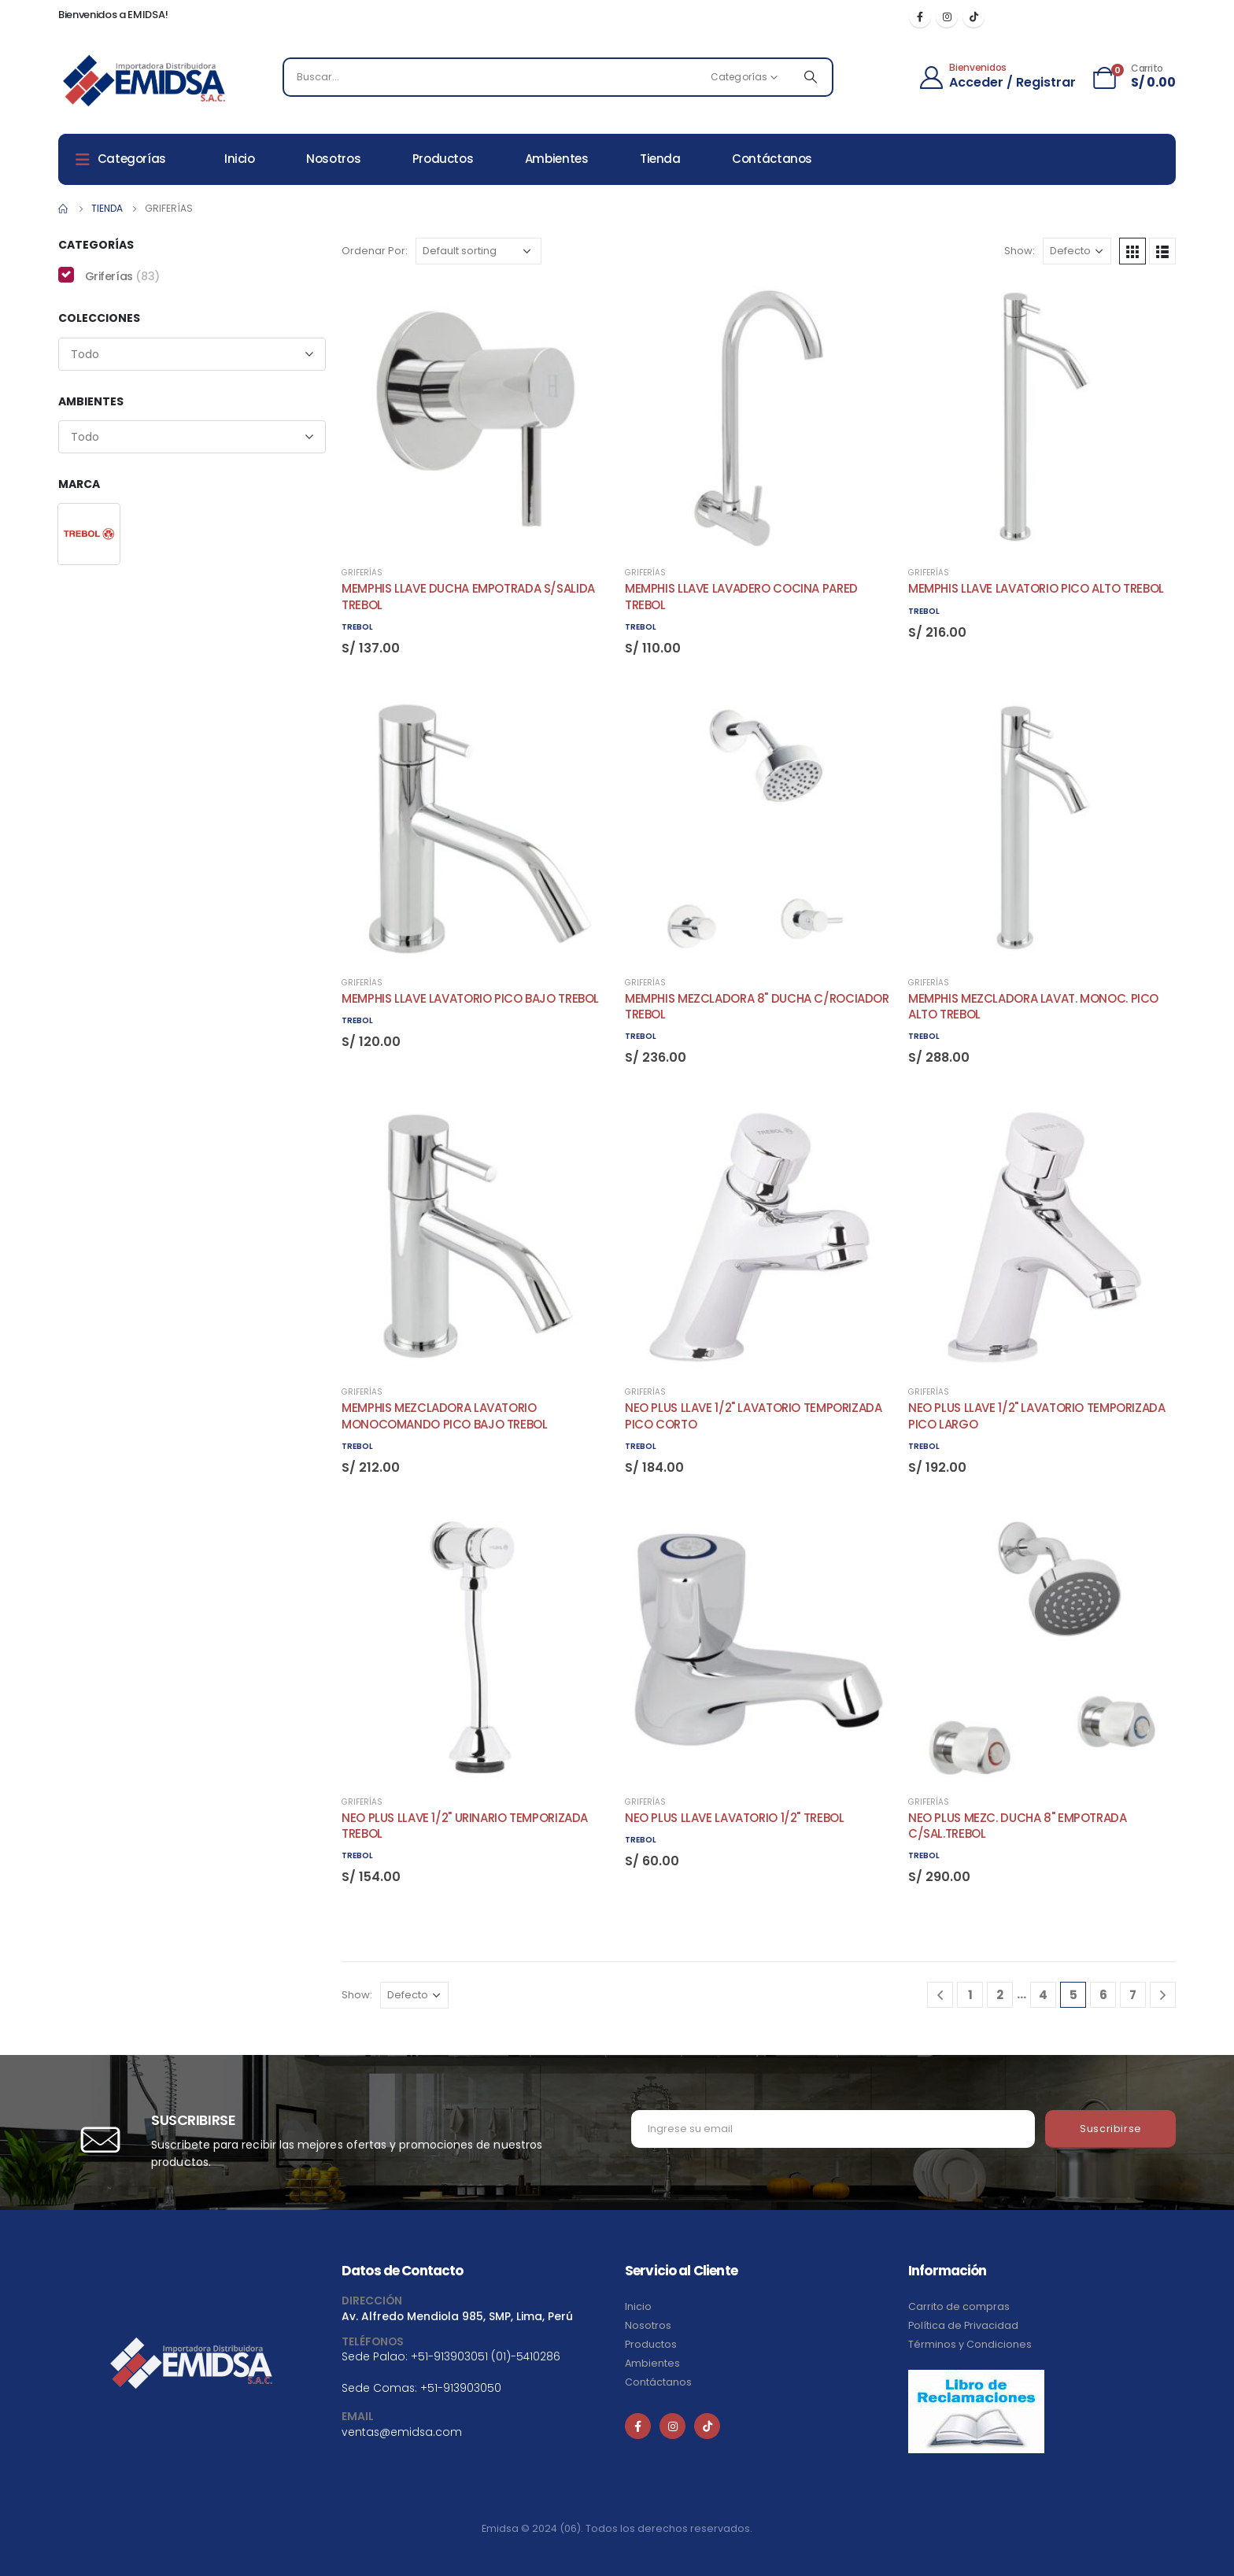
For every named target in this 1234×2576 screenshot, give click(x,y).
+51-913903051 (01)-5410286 (485, 2356)
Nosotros (333, 158)
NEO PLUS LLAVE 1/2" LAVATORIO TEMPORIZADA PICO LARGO (1037, 1415)
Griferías (362, 572)
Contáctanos (772, 158)
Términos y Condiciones (970, 2344)
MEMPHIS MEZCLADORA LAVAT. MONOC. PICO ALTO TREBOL (1033, 1006)
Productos (443, 158)
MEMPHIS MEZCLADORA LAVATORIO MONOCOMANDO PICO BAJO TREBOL (445, 1415)
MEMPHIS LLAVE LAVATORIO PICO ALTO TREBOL (1036, 588)
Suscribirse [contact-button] (1111, 2128)
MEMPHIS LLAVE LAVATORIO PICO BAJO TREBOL (470, 998)
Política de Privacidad (963, 2325)
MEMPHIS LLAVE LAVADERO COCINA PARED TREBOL (741, 596)
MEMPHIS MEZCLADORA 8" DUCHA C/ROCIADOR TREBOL (757, 1006)
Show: (1019, 250)
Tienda (660, 158)
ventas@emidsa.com (402, 2432)
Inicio (239, 158)
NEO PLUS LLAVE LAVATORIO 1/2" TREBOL (734, 1817)
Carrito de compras (959, 2306)
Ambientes (557, 158)
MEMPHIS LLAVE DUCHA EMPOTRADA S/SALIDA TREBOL (468, 596)
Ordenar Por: (375, 250)
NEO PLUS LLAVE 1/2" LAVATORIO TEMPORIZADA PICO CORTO (753, 1415)
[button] (89, 534)
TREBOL (357, 627)
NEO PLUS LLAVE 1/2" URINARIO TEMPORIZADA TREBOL (465, 1825)
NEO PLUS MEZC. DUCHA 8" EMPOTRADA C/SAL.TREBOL (1017, 1825)
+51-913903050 (460, 2388)
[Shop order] (478, 251)
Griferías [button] (122, 276)
